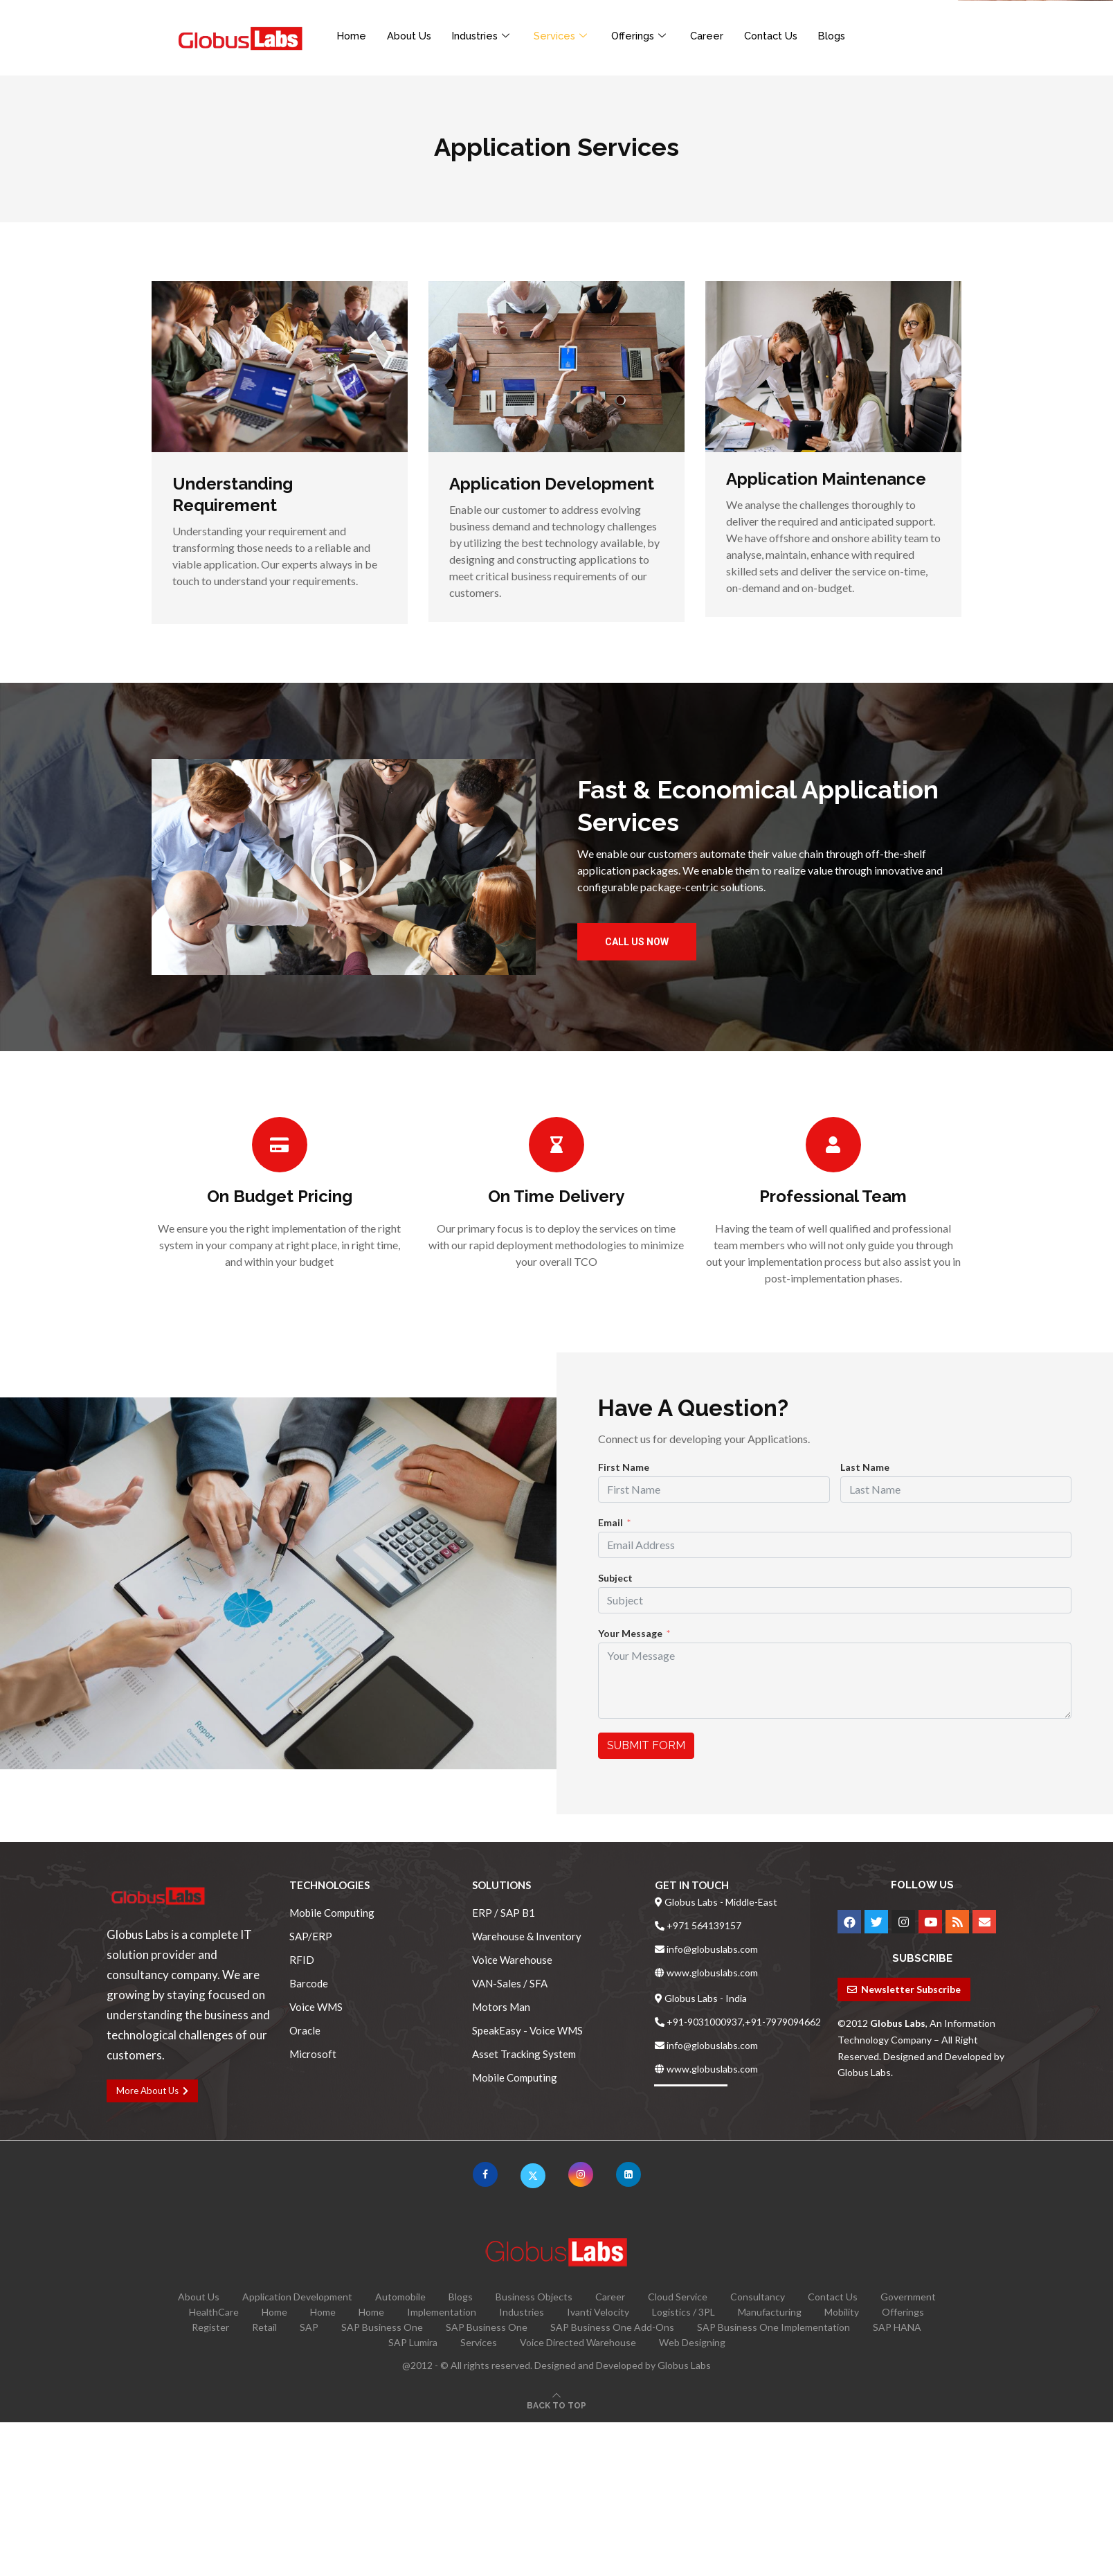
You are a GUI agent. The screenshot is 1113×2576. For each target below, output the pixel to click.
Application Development (297, 2296)
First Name (623, 1467)
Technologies (329, 1885)
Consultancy (757, 2296)
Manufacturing (770, 2312)
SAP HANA (897, 2327)
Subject (615, 1578)
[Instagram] (580, 2174)
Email (610, 1522)
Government (908, 2296)
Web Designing (692, 2342)
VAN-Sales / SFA (510, 1983)
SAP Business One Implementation (773, 2327)
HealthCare (214, 2312)
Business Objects (534, 2296)
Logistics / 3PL (683, 2312)
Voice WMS (316, 2007)
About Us (411, 35)
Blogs (843, 35)
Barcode (308, 1983)
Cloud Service (677, 2296)
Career (715, 35)
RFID (301, 1960)
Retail (264, 2327)
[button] (344, 867)
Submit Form (646, 1745)
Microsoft (312, 2054)
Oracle (304, 2030)
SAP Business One (382, 2327)
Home (352, 35)
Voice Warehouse (512, 1960)
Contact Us (780, 35)
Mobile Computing (331, 1913)
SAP (309, 2327)
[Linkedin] (628, 2174)
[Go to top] (556, 2404)
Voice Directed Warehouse (578, 2342)
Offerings (648, 35)
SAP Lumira (412, 2342)
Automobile (400, 2296)
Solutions (501, 1885)
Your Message (630, 1633)
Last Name (864, 1467)
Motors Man (501, 2007)
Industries (487, 35)
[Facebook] (485, 2174)
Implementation (441, 2312)
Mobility (841, 2312)
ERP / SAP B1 (503, 1913)
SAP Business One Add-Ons (612, 2327)
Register (210, 2327)
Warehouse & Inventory (526, 1936)
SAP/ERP (310, 1936)
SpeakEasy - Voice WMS (527, 2030)
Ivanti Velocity (598, 2312)
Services (569, 35)
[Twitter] (533, 2174)
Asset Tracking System (524, 2054)
